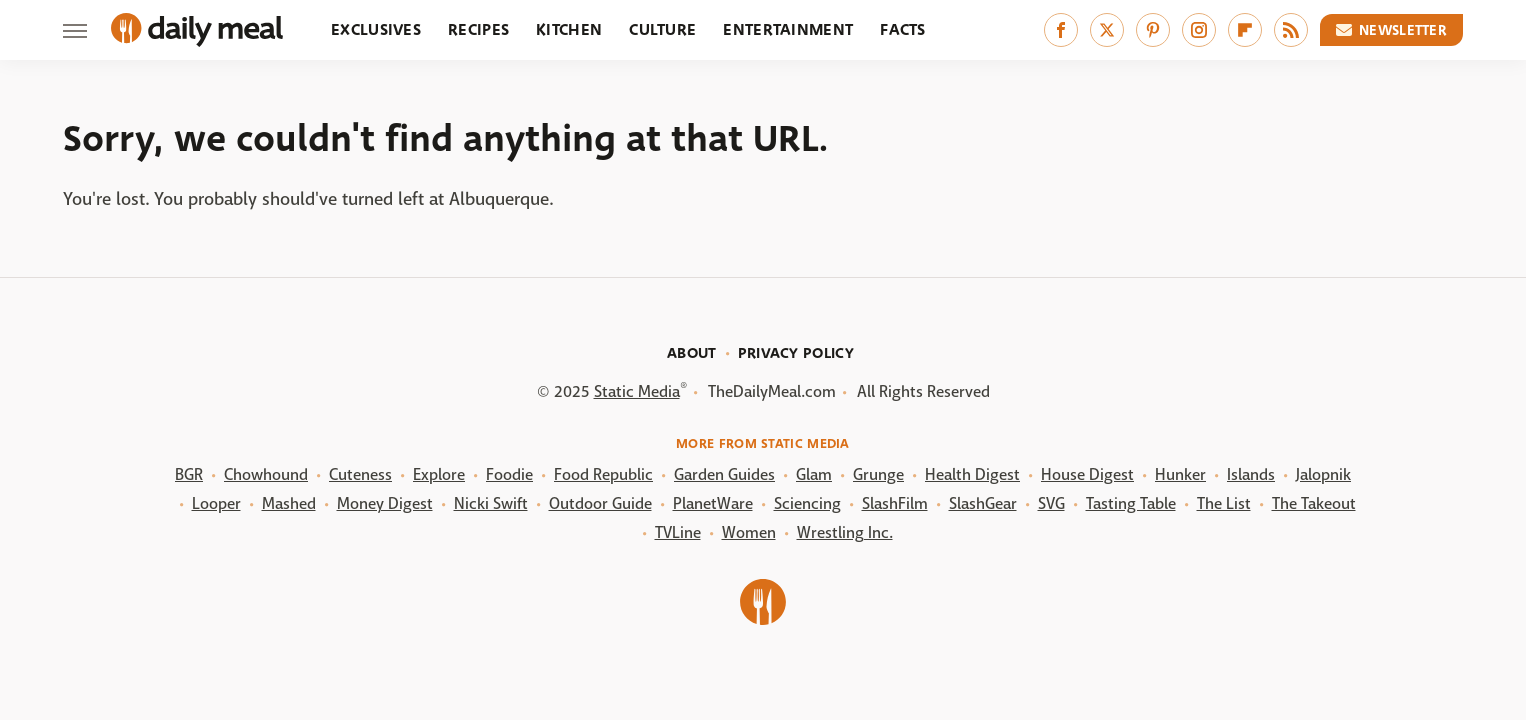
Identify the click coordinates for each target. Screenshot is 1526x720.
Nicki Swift (491, 503)
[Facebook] (1061, 30)
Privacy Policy (796, 353)
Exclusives (376, 29)
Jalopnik (1323, 474)
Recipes (478, 29)
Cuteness (360, 474)
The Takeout (1314, 503)
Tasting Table (1131, 503)
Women (749, 532)
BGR (189, 474)
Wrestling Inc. (845, 532)
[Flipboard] (1245, 30)
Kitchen (569, 29)
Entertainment (788, 29)
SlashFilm (895, 503)
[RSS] (1291, 30)
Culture (662, 29)
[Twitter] (1107, 30)
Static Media (637, 391)
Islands (1251, 474)
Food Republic (603, 474)
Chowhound (266, 474)
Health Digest (972, 474)
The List (1224, 503)
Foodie (509, 474)
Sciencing (807, 503)
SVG (1051, 503)
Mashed (289, 503)
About (692, 353)
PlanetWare (713, 503)
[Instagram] (1199, 30)
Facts (903, 29)
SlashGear (983, 503)
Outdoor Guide (600, 503)
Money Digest (385, 503)
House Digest (1087, 474)
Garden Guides (724, 474)
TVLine (678, 532)
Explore (439, 474)
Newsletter (1392, 30)
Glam (814, 474)
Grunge (878, 474)
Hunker (1180, 474)
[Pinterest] (1153, 30)
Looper (216, 503)
